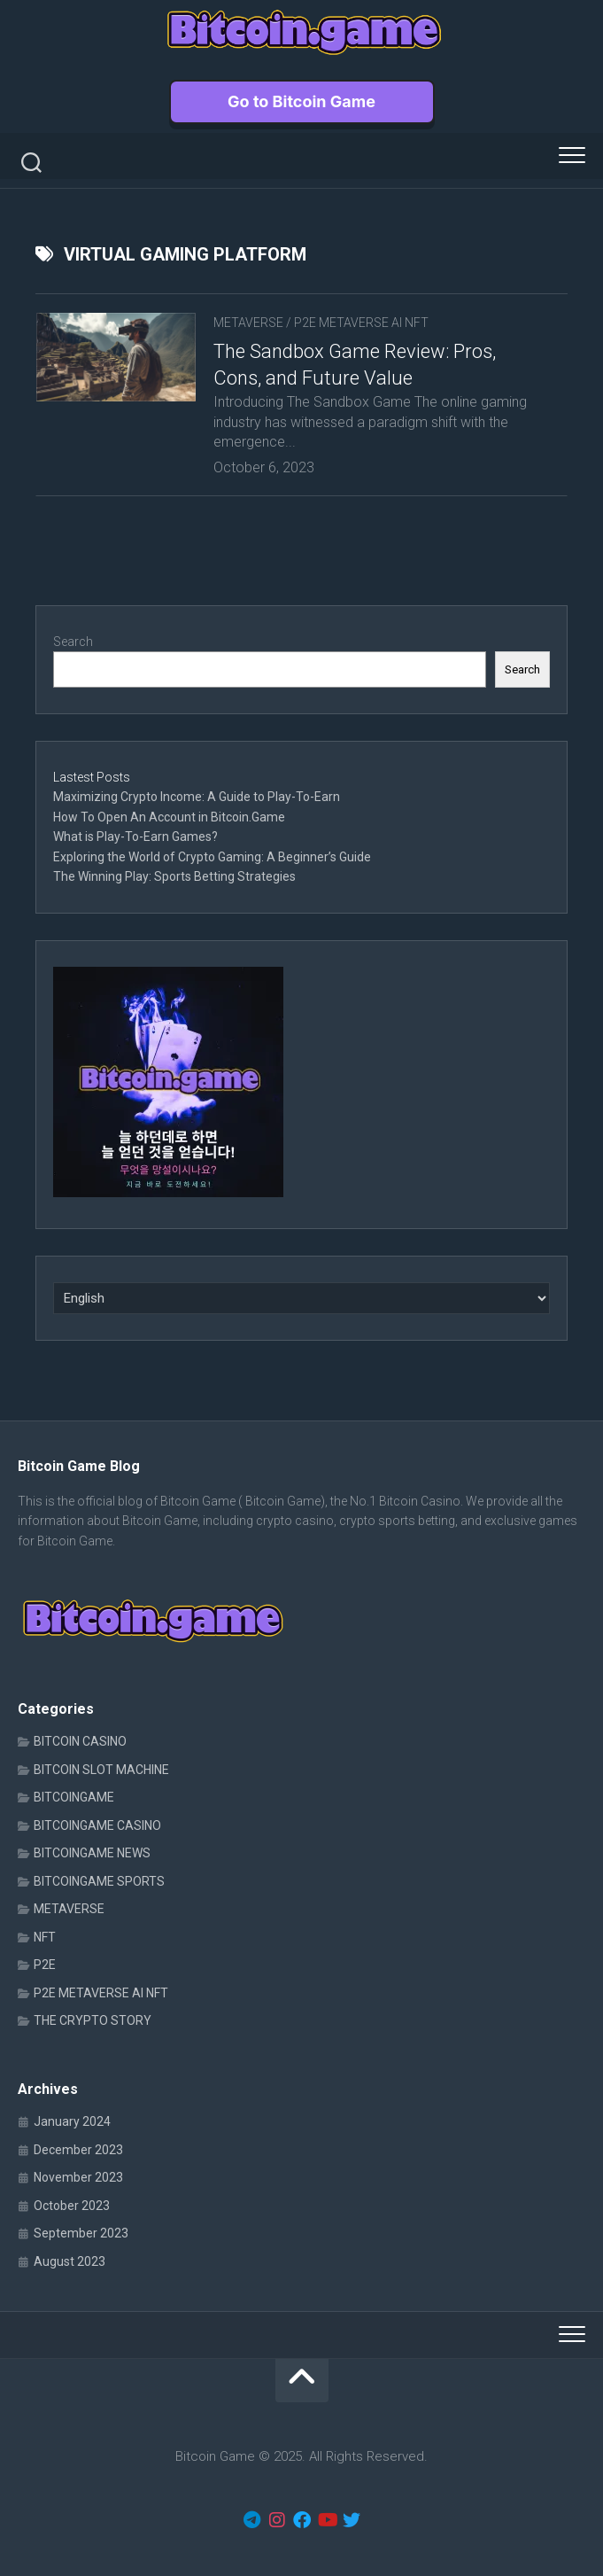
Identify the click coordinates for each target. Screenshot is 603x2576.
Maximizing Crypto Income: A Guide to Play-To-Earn (196, 797)
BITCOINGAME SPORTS (99, 1881)
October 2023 (72, 2206)
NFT (45, 1937)
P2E (45, 1964)
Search (73, 641)
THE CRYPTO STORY (92, 2020)
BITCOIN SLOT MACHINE (101, 1770)
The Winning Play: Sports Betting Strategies (174, 876)
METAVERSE (248, 322)
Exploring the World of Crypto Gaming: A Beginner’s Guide (212, 857)
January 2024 (72, 2121)
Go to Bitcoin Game (301, 101)
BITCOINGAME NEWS (92, 1853)
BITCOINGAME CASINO (97, 1825)
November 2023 (78, 2177)
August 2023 (69, 2261)
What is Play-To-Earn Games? (136, 836)
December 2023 (78, 2150)
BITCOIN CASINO (80, 1741)
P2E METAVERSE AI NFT (361, 322)
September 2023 (81, 2233)
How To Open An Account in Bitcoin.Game (169, 817)
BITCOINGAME (74, 1797)
